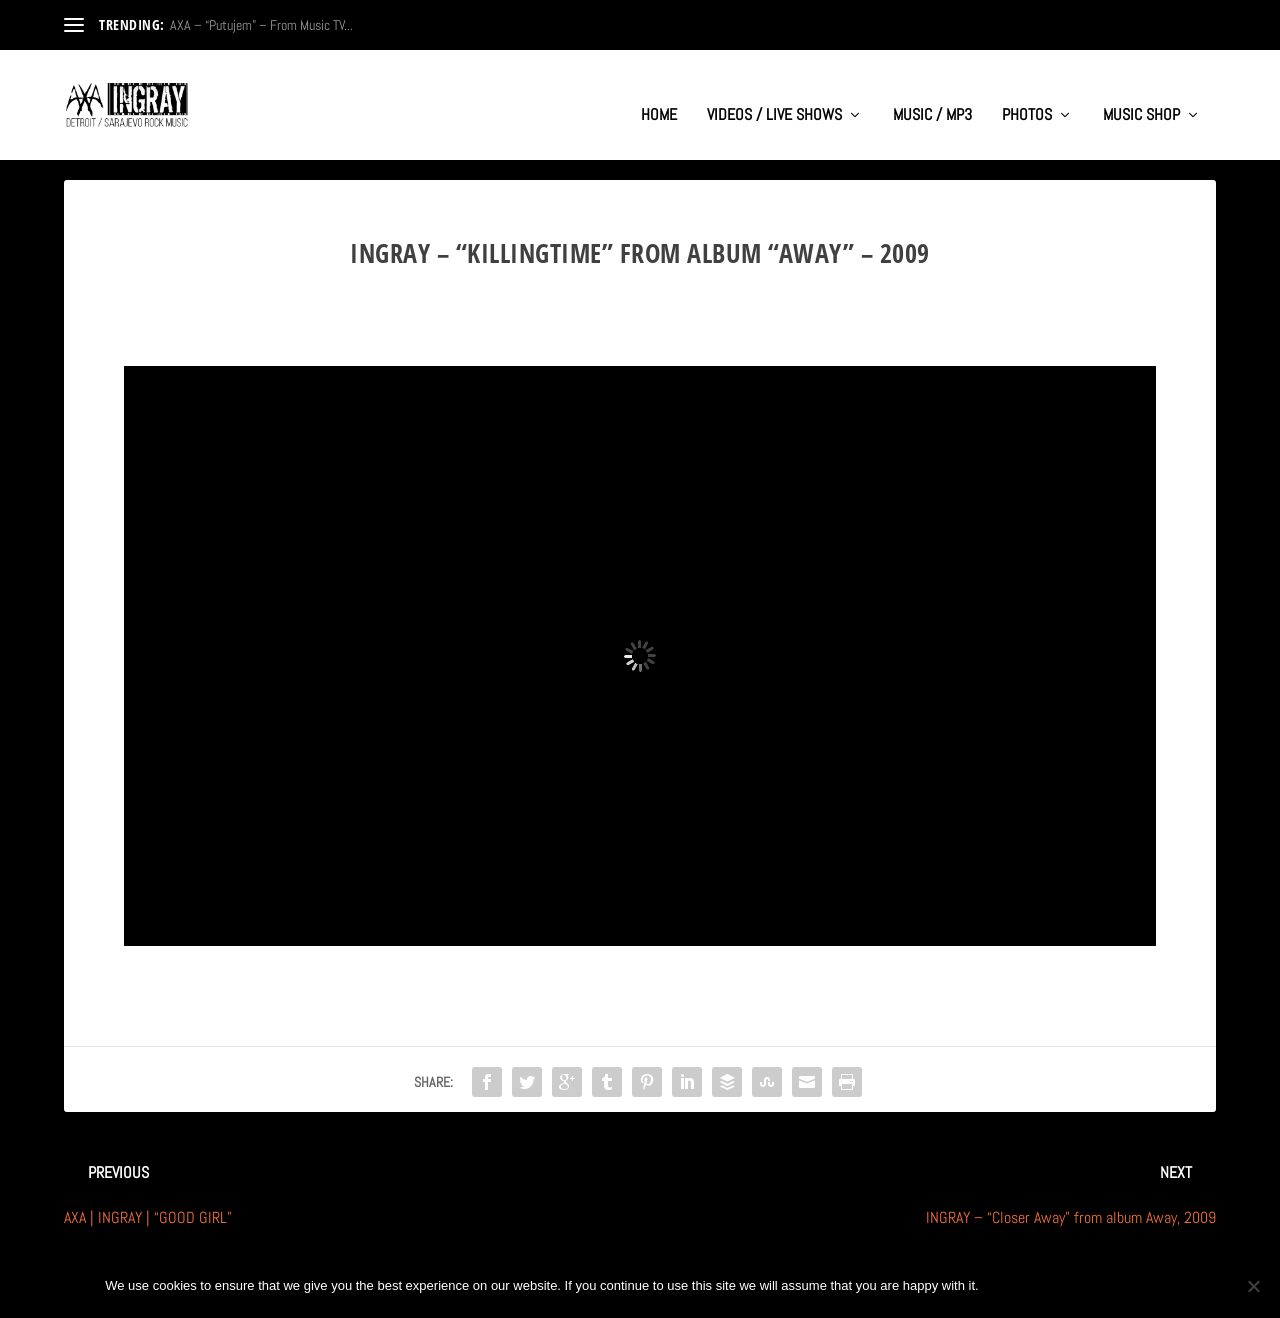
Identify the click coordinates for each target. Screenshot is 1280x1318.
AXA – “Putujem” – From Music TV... (261, 25)
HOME (659, 96)
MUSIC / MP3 (932, 96)
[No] (1253, 1286)
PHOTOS (1027, 96)
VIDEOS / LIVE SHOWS (774, 96)
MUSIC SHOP (1141, 96)
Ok (1011, 1285)
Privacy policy (1108, 1285)
